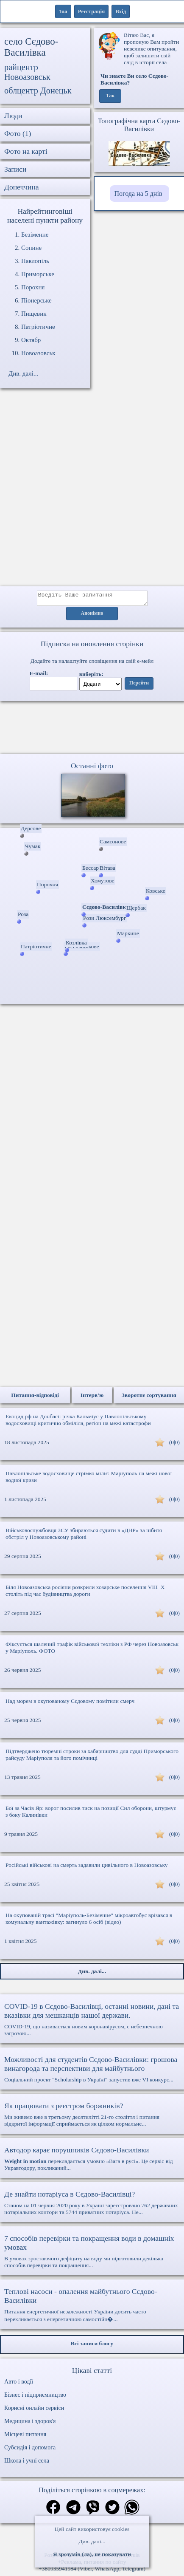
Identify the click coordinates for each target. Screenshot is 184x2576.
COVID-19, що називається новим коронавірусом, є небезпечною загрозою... (92, 2022)
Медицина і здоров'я (30, 2423)
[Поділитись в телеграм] (73, 2510)
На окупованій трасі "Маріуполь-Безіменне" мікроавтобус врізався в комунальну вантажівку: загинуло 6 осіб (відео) (89, 1921)
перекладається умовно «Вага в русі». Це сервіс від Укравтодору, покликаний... (92, 2161)
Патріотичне (38, 326)
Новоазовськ (38, 353)
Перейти (139, 685)
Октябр (31, 339)
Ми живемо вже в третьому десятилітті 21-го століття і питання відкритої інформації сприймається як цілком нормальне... (92, 2116)
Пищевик (33, 313)
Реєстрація (91, 11)
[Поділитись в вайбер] (92, 2510)
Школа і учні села (26, 2463)
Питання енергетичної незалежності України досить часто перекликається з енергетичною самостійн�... (92, 2307)
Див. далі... (91, 2541)
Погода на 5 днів (138, 193)
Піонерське (36, 300)
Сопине (31, 247)
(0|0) (174, 1445)
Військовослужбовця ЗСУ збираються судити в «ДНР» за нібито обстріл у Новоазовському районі (84, 1536)
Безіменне (34, 234)
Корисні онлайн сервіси (34, 2410)
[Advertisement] (91, 491)
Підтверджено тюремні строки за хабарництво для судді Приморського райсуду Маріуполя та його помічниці (92, 1757)
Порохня (33, 287)
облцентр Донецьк (38, 90)
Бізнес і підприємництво (35, 2397)
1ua (63, 11)
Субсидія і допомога (30, 2450)
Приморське (37, 274)
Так (110, 96)
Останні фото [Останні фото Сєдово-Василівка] (92, 768)
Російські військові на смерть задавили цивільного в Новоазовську (87, 1867)
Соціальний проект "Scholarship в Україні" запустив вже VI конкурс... (92, 2071)
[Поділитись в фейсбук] (53, 2510)
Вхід (120, 11)
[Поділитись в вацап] (131, 2510)
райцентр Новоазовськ (27, 72)
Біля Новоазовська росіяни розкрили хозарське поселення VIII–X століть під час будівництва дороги (85, 1593)
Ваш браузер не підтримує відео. (92, 729)
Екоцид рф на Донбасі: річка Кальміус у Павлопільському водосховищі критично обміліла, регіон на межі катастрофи (78, 1422)
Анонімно (92, 616)
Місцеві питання (25, 2437)
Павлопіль (35, 260)
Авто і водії (18, 2384)
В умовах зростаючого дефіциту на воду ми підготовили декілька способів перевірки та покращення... (92, 2254)
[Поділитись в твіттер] (112, 2510)
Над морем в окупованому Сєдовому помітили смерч (70, 1703)
